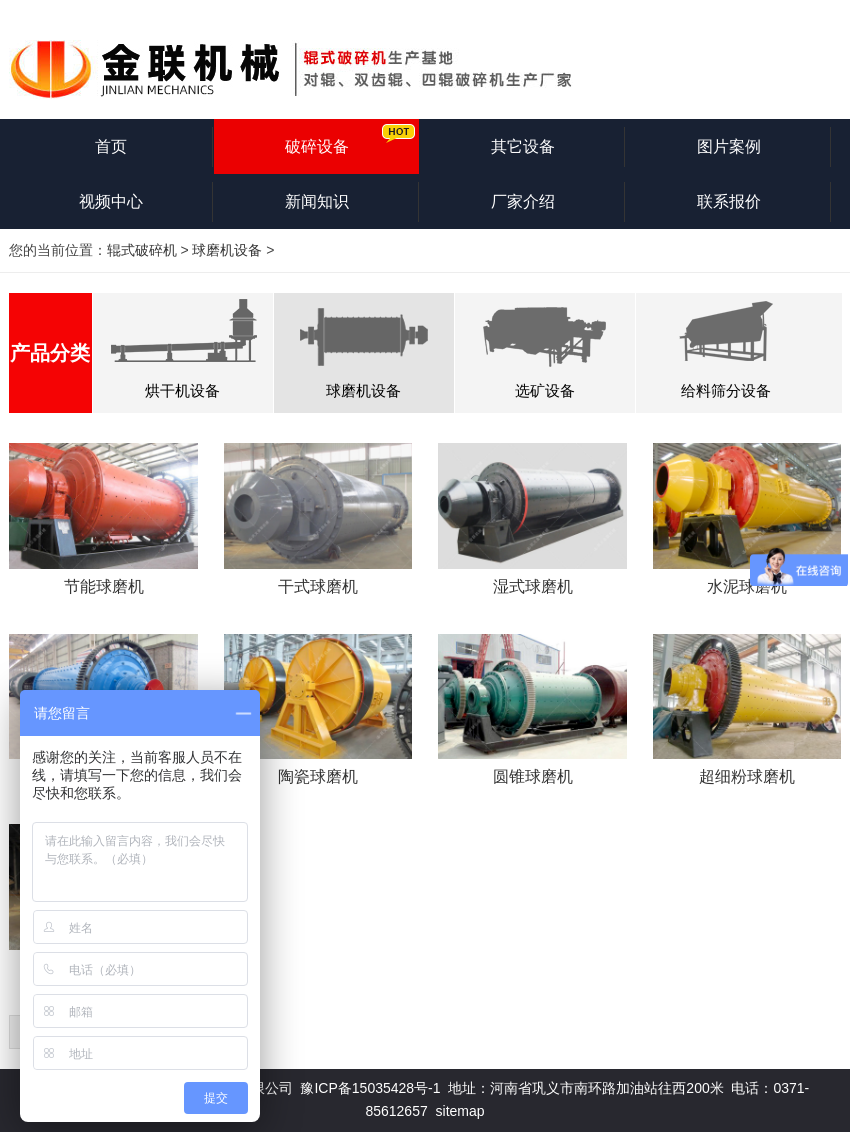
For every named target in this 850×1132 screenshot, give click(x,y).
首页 (111, 146)
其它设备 (523, 146)
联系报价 (729, 201)
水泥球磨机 (747, 586)
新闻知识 (317, 201)
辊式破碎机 (142, 250)
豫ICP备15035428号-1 (370, 1088)
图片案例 (729, 146)
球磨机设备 (227, 250)
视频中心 (111, 201)
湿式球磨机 (533, 586)
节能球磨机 (104, 586)
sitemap (460, 1111)
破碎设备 (317, 146)
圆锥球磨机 (533, 776)
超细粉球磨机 (747, 776)
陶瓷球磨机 (318, 776)
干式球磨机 (318, 586)
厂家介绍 (523, 201)
